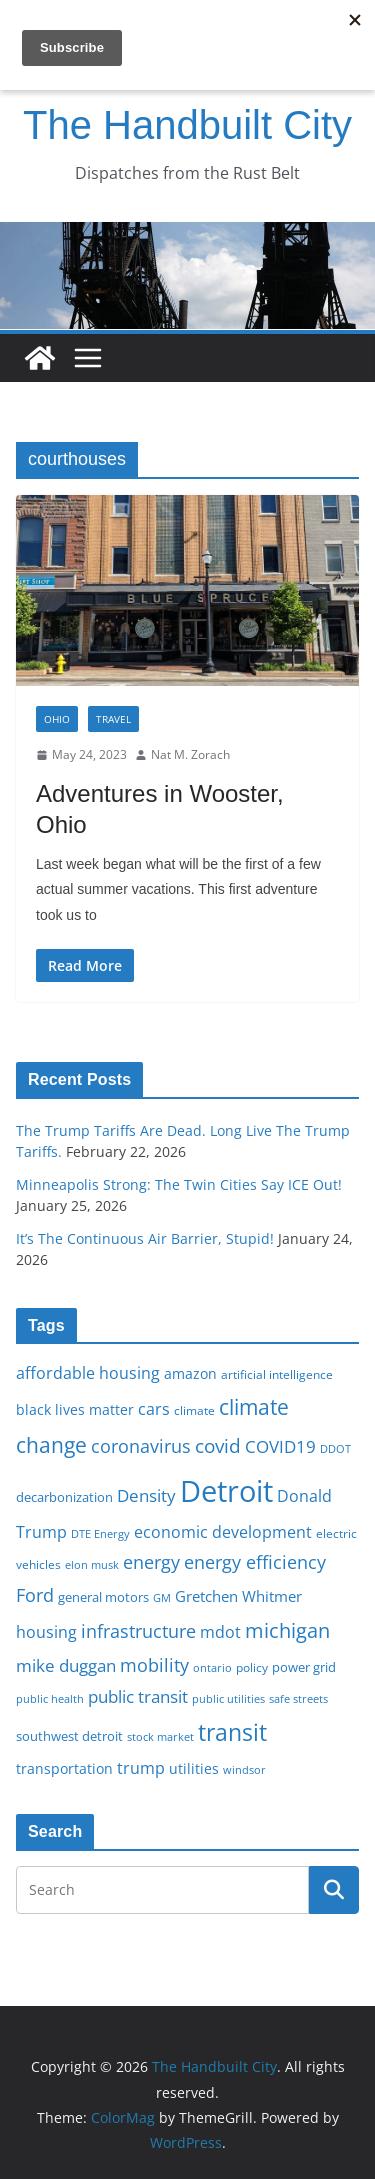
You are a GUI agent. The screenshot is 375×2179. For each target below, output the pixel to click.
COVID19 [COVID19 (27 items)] (280, 1446)
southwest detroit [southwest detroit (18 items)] (69, 1736)
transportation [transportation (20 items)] (64, 1768)
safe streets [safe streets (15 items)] (298, 1698)
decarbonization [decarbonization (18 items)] (64, 1497)
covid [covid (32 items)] (218, 1446)
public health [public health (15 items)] (50, 1698)
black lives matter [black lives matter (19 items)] (75, 1409)
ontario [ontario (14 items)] (212, 1668)
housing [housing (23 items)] (46, 1632)
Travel (113, 719)
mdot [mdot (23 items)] (220, 1632)
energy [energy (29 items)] (151, 1562)
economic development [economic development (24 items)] (223, 1532)
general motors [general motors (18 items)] (103, 1597)
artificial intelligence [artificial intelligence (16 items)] (277, 1374)
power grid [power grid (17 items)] (304, 1667)
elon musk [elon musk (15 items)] (92, 1564)
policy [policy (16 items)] (252, 1667)
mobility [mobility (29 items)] (154, 1665)
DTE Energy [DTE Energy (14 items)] (100, 1534)
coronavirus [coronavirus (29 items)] (141, 1446)
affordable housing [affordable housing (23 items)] (88, 1373)
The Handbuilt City (187, 125)
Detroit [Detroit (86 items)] (226, 1491)
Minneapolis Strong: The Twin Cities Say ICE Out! (179, 1184)
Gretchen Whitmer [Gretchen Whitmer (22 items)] (238, 1596)
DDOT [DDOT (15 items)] (335, 1448)
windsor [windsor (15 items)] (244, 1769)
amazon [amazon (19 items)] (190, 1373)
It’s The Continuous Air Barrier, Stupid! (145, 1238)
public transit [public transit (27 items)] (138, 1696)
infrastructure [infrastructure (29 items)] (138, 1631)
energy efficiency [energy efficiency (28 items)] (255, 1562)
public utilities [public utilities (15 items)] (228, 1698)
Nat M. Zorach (190, 754)
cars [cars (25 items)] (154, 1409)
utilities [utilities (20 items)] (194, 1768)
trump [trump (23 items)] (141, 1768)
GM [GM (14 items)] (162, 1598)
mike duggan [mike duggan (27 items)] (66, 1665)
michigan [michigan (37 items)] (287, 1630)
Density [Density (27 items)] (146, 1495)
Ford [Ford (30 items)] (35, 1594)
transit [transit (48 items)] (232, 1732)
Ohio (57, 719)
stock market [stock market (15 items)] (160, 1736)
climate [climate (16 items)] (194, 1410)
